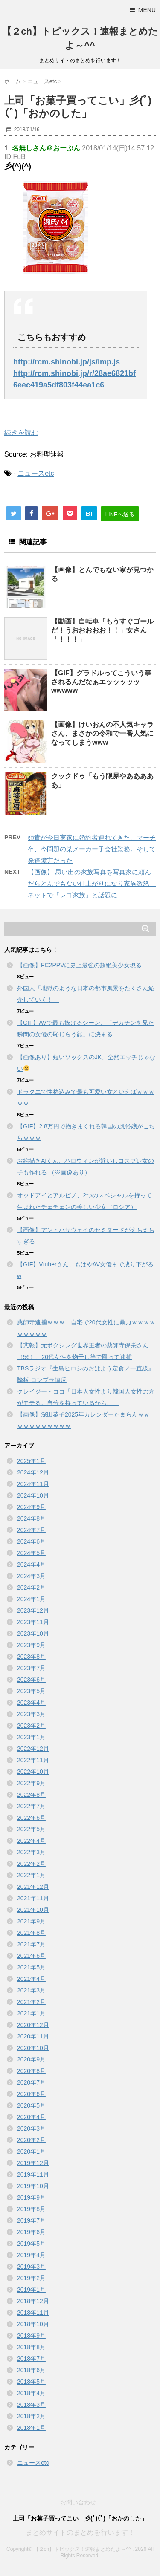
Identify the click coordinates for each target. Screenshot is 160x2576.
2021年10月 (33, 1909)
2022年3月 (31, 1852)
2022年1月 (31, 1875)
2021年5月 (31, 1967)
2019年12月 (33, 2163)
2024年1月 (31, 1599)
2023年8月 (31, 1656)
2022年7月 (31, 1806)
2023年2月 (31, 1725)
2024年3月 (31, 1576)
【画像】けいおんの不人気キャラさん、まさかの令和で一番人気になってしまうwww (102, 733)
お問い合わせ (78, 2502)
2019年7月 (31, 2220)
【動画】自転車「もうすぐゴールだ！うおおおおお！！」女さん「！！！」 (102, 630)
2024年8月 (31, 1518)
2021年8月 (31, 1932)
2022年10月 (33, 1771)
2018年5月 (31, 2381)
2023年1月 (31, 1737)
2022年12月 (33, 1748)
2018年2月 (31, 2416)
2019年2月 (31, 2278)
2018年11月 (33, 2312)
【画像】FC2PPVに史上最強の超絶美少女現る (79, 965)
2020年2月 (31, 2140)
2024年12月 (33, 1472)
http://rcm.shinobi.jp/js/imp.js (66, 362)
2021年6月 (31, 1955)
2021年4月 (31, 1978)
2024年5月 (31, 1553)
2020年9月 (31, 2059)
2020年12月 (33, 2024)
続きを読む (21, 432)
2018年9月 (31, 2335)
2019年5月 (31, 2243)
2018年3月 (31, 2404)
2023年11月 (33, 1622)
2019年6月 (31, 2232)
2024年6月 (31, 1541)
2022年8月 (31, 1794)
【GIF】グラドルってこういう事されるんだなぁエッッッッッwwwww (101, 681)
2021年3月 (31, 1990)
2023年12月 (33, 1610)
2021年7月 (31, 1944)
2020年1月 (31, 2151)
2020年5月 (31, 2105)
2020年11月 (33, 2036)
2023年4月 (31, 1702)
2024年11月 (33, 1483)
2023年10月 (33, 1633)
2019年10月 (33, 2186)
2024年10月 (33, 1495)
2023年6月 (31, 1679)
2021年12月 (33, 1886)
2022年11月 (33, 1760)
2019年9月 (31, 2197)
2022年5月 (31, 1829)
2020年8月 (31, 2070)
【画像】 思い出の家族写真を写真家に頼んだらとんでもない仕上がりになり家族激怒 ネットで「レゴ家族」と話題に (92, 883)
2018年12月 (33, 2301)
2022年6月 (31, 1817)
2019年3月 (31, 2266)
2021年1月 (31, 2013)
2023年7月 (31, 1668)
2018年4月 (31, 2393)
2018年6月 (31, 2370)
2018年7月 (31, 2358)
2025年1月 (31, 1460)
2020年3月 (31, 2128)
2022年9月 (31, 1783)
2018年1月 (31, 2427)
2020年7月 (31, 2082)
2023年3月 (31, 1714)
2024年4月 (31, 1564)
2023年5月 (31, 1691)
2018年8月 (31, 2347)
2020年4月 (31, 2116)
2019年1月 (31, 2289)
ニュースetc (35, 473)
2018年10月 (33, 2324)
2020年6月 (31, 2093)
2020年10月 (33, 2047)
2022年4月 (31, 1840)
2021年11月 (33, 1898)
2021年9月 (31, 1921)
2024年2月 (31, 1587)
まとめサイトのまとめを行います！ (80, 2532)
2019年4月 (31, 2255)
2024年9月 (31, 1506)
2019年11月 (33, 2174)
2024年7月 (31, 1530)
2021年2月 (31, 2001)
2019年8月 (31, 2209)
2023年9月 (31, 1645)
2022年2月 (31, 1863)
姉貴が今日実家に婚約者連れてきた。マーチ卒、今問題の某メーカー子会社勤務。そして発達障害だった (92, 849)
